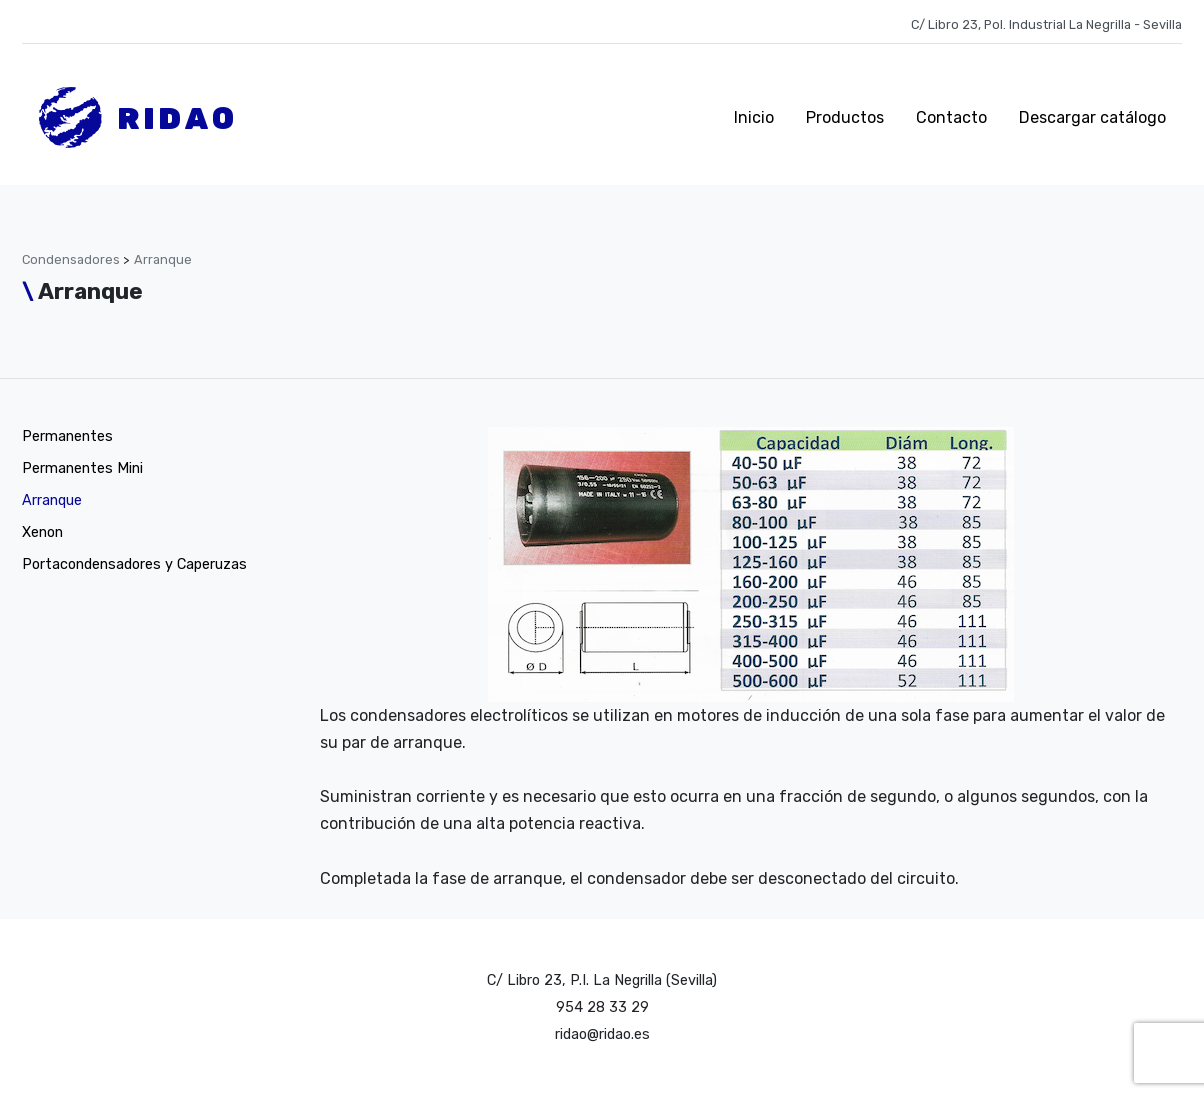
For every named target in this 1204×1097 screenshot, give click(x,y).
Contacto (951, 117)
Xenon (42, 532)
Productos (845, 117)
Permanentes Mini (82, 468)
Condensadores (72, 259)
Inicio (754, 117)
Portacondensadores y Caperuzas (134, 564)
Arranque (163, 259)
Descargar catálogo (1092, 117)
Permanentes (67, 436)
